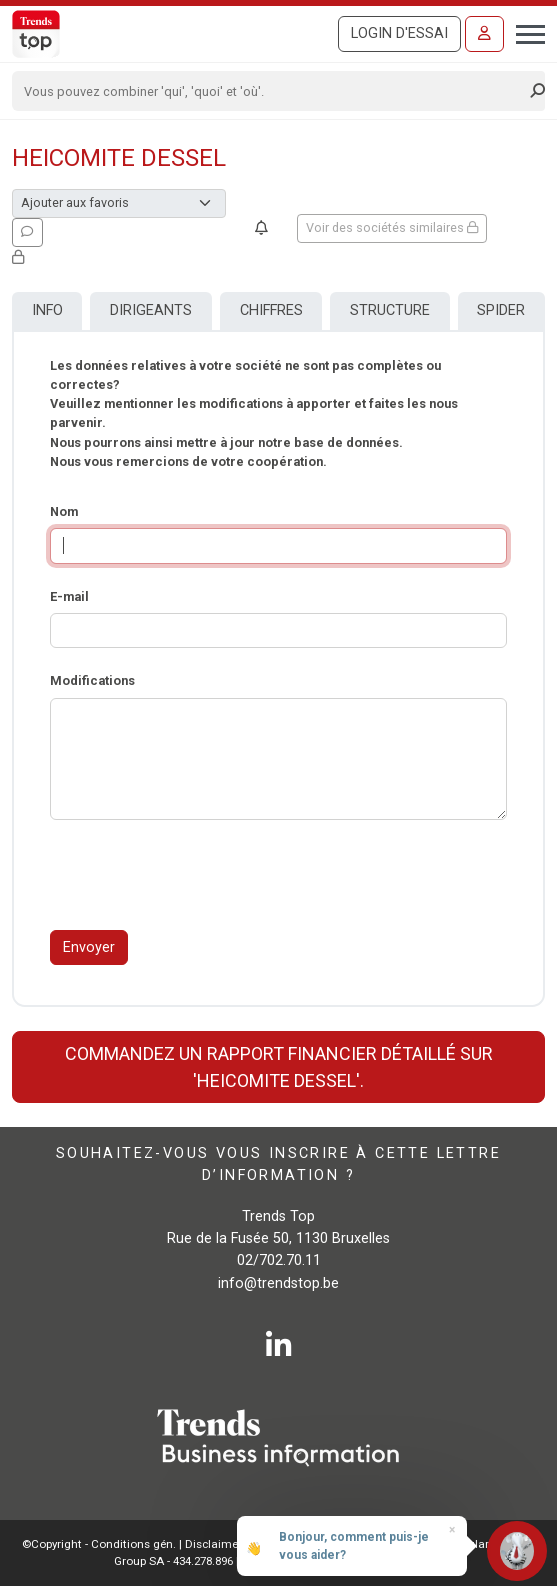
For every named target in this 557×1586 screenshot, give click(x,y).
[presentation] (202, 875)
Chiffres (271, 310)
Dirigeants (151, 310)
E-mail (69, 596)
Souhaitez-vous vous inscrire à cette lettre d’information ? (278, 1164)
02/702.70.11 (279, 1260)
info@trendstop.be (278, 1283)
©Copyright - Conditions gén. (99, 1544)
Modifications (92, 680)
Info (47, 310)
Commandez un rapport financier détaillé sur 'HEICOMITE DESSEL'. (279, 1067)
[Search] (272, 91)
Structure (390, 310)
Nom (64, 511)
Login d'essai (399, 33)
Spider (501, 310)
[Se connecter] (484, 34)
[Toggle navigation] (524, 32)
